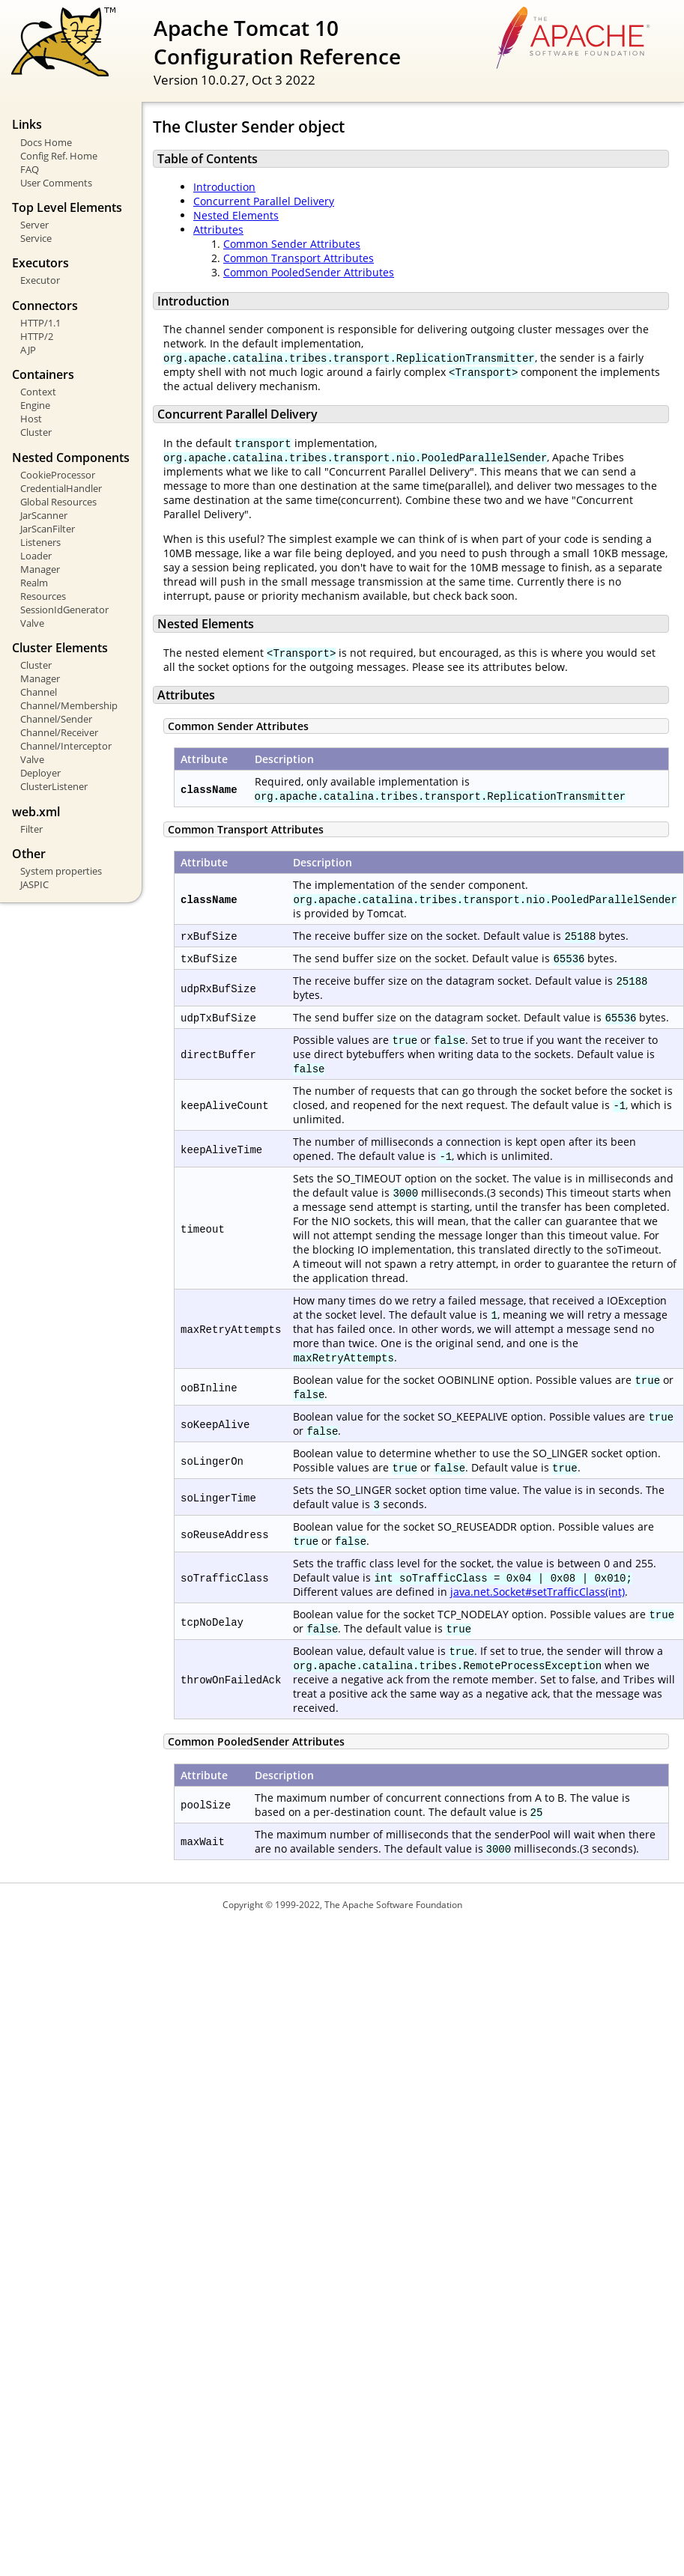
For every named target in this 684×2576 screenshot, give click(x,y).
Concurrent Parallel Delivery (263, 201)
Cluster (36, 432)
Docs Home (46, 142)
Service (36, 238)
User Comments (56, 182)
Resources (43, 596)
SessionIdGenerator (64, 609)
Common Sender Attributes (291, 244)
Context (38, 391)
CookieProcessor (57, 475)
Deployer (40, 773)
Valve (32, 623)
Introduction (224, 187)
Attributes (218, 229)
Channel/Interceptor (66, 746)
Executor (40, 280)
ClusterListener (54, 786)
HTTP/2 (36, 336)
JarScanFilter (47, 528)
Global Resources (58, 501)
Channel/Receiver (59, 732)
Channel (38, 692)
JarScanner (43, 515)
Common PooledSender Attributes (308, 272)
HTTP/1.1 (40, 322)
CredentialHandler (61, 488)
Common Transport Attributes (298, 258)
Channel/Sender (56, 719)
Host (31, 418)
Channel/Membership (69, 705)
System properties (61, 871)
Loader (36, 555)
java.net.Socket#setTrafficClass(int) (537, 1592)
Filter (31, 829)
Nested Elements (236, 215)
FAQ (29, 169)
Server (34, 224)
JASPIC (34, 884)
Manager (40, 569)
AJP (28, 349)
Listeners (40, 542)
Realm (34, 582)
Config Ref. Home (58, 155)
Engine (35, 405)
